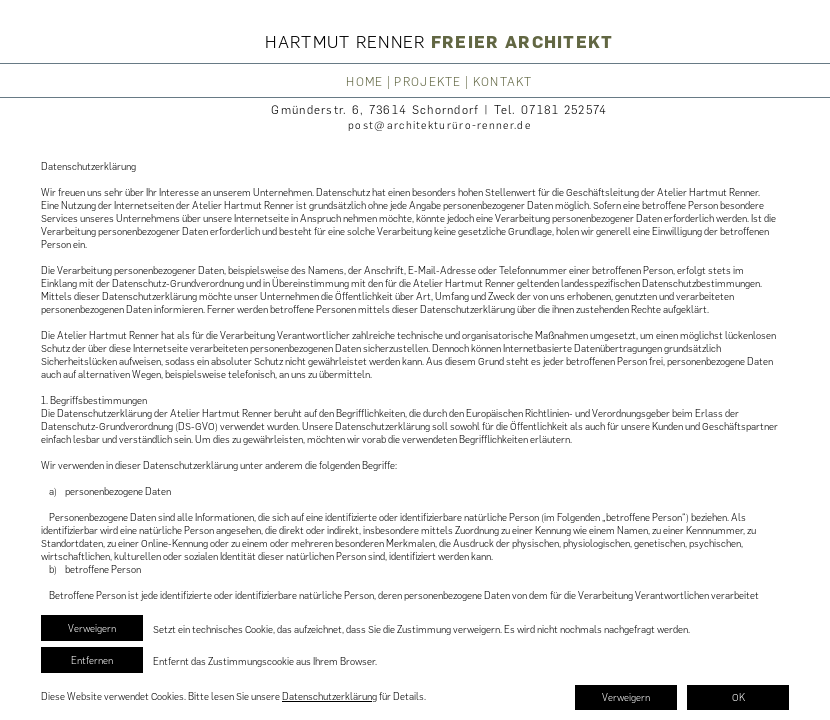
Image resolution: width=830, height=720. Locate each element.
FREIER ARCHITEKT (522, 42)
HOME (364, 82)
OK (738, 697)
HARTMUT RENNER (348, 42)
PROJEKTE (427, 82)
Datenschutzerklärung (329, 696)
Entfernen (92, 660)
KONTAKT (503, 82)
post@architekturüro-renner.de (439, 125)
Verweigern (92, 628)
